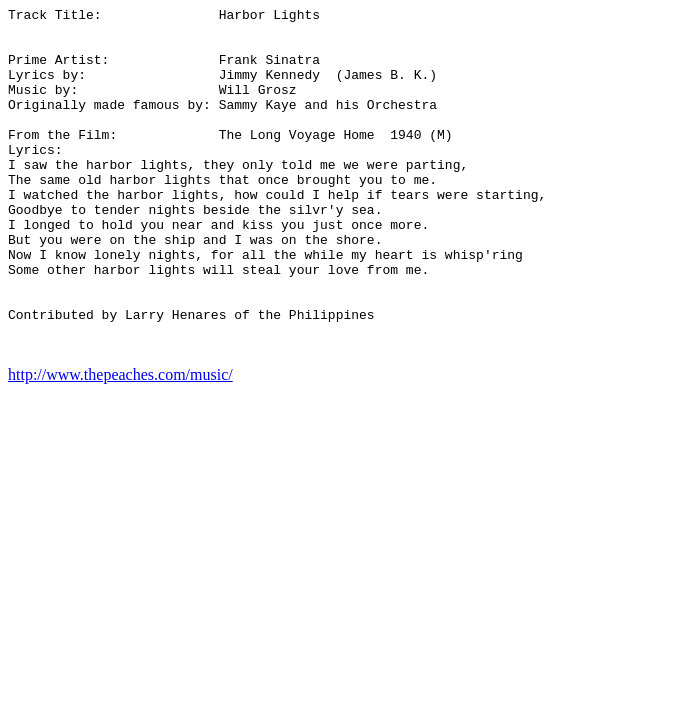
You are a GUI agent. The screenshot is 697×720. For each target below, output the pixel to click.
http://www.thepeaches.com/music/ (120, 443)
